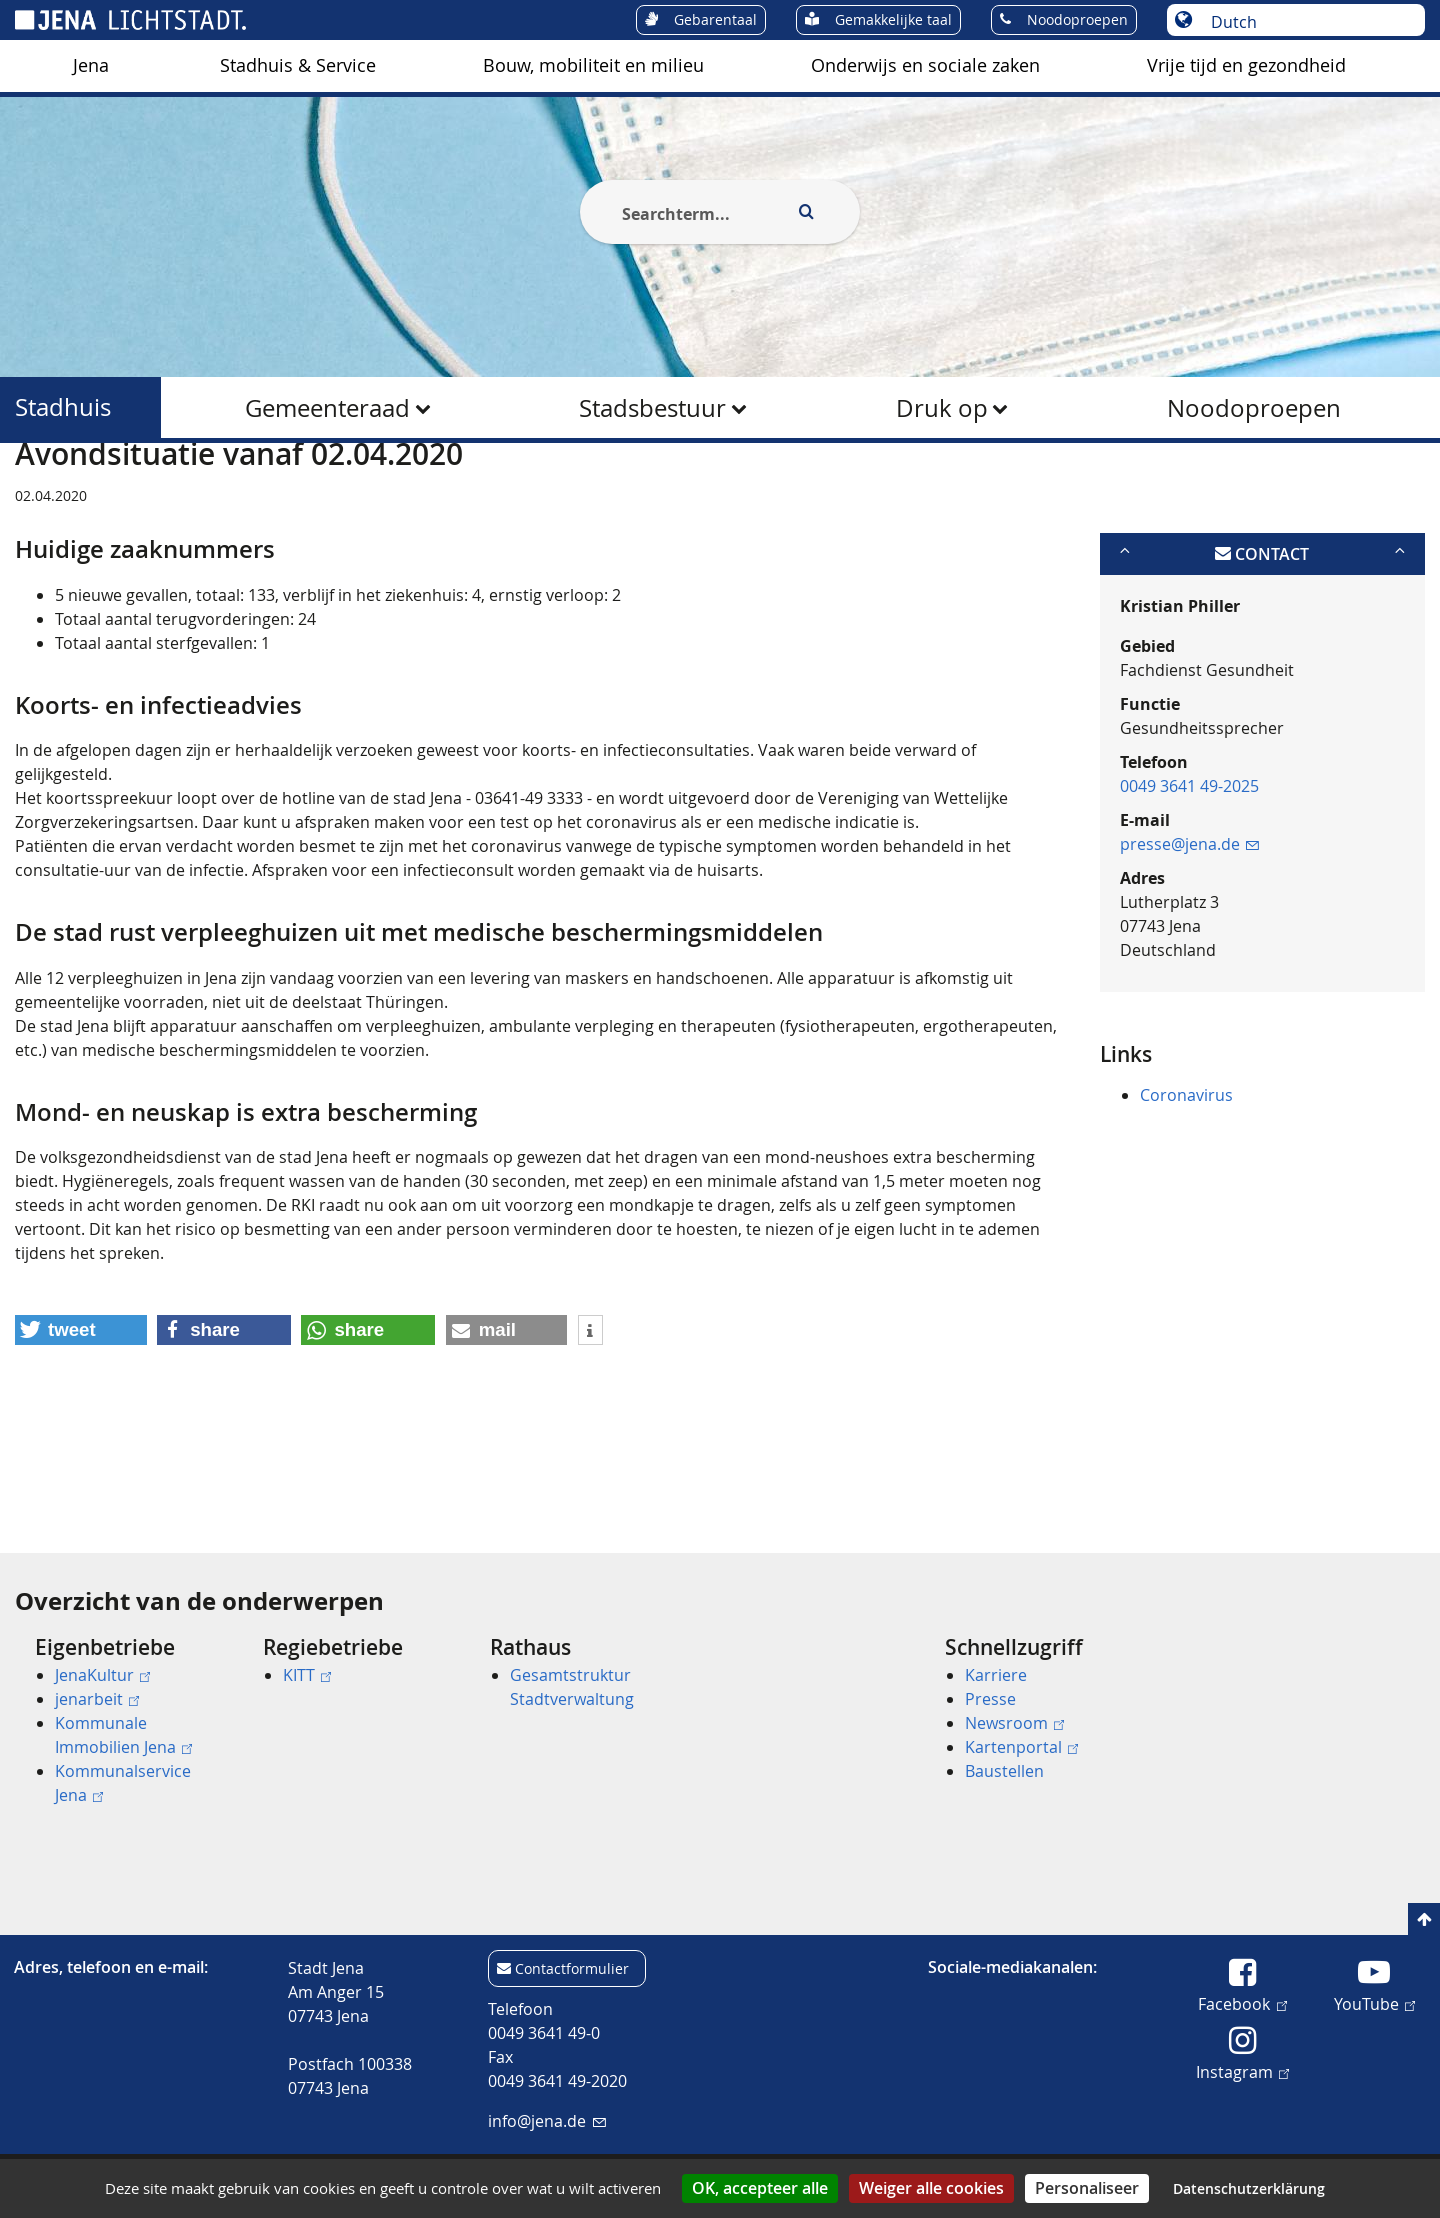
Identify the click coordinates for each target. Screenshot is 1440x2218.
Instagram (1242, 2071)
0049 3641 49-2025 (1189, 883)
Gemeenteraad (327, 408)
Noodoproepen (1254, 408)
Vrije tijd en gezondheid (1246, 65)
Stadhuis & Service (298, 65)
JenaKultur (102, 1675)
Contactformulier (572, 1968)
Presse (990, 1699)
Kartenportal (1021, 1747)
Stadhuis (63, 407)
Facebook (1242, 2003)
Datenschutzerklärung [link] (1249, 2188)
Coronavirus (1186, 1192)
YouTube (1374, 2003)
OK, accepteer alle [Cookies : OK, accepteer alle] (760, 2188)
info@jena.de (546, 2121)
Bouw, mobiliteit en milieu (593, 65)
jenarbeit (97, 1699)
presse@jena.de (1189, 941)
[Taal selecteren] (1306, 22)
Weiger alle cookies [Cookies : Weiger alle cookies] (931, 2188)
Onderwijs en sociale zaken (925, 65)
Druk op (942, 408)
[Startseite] (38, 493)
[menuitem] (91, 66)
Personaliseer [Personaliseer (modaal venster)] (1087, 2188)
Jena (91, 65)
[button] (81, 1428)
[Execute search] (806, 212)
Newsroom (1014, 1723)
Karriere (996, 1675)
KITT (307, 1675)
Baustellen (1004, 1771)
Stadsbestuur (652, 408)
